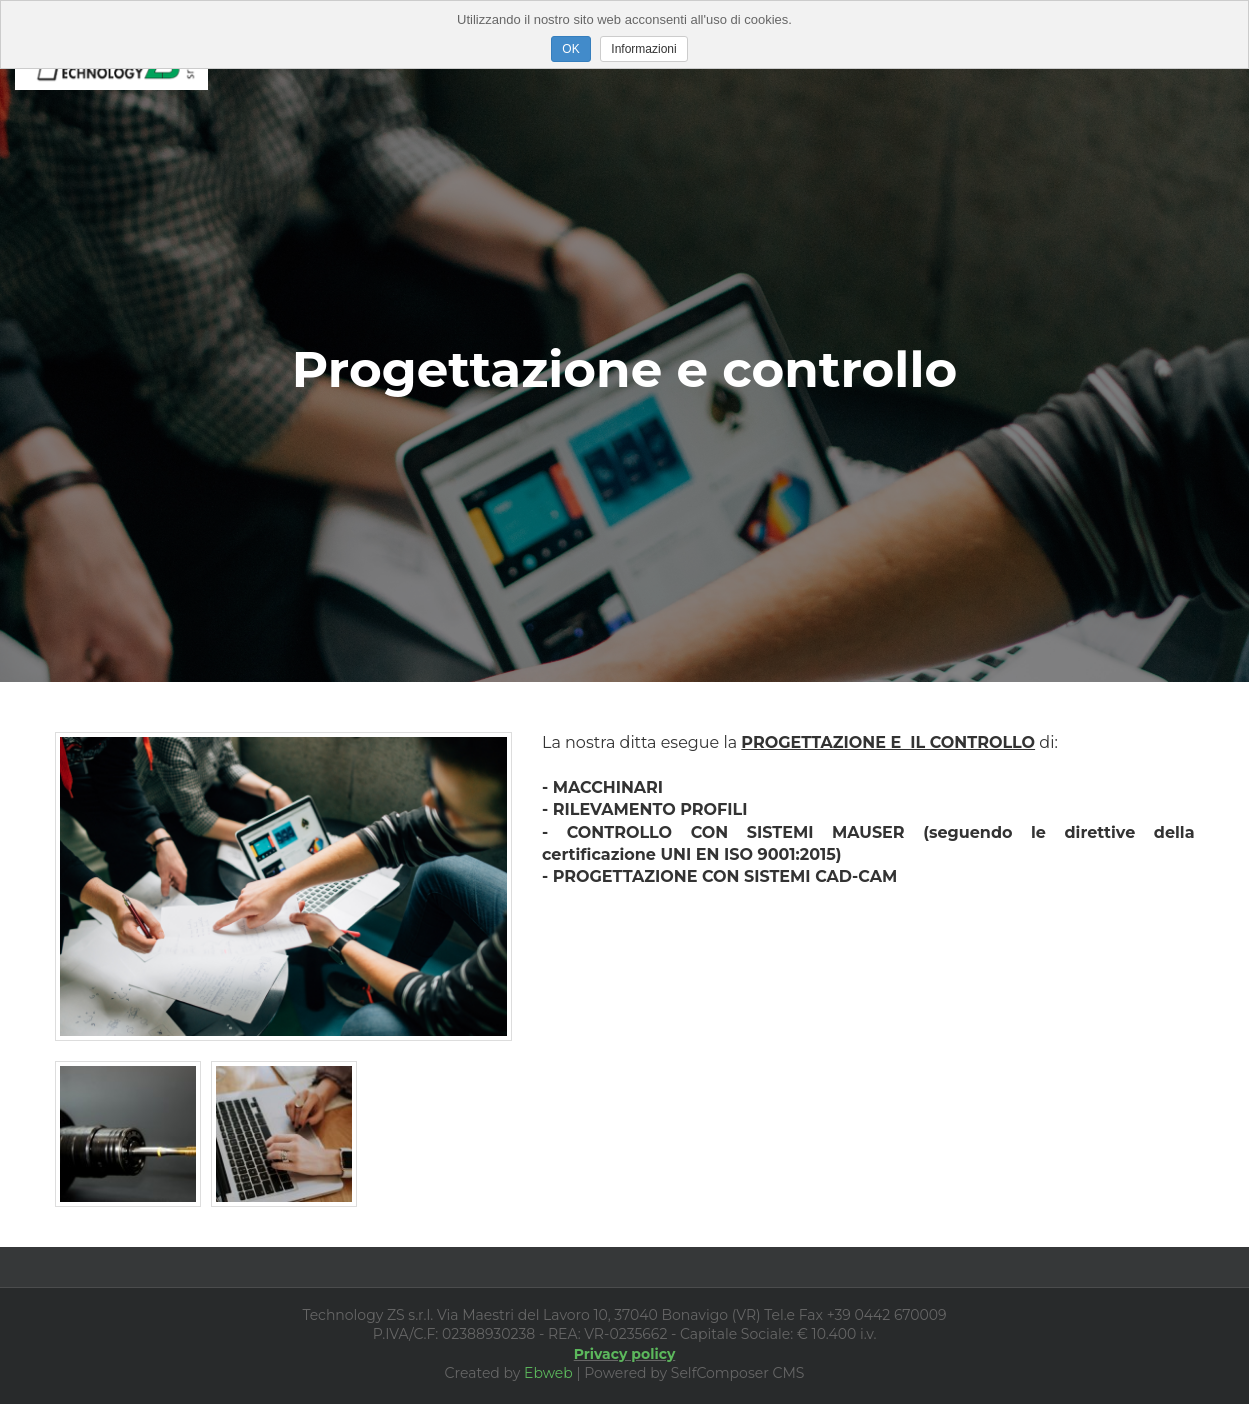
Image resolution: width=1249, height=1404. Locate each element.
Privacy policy (625, 1354)
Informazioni (643, 49)
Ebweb (548, 1373)
